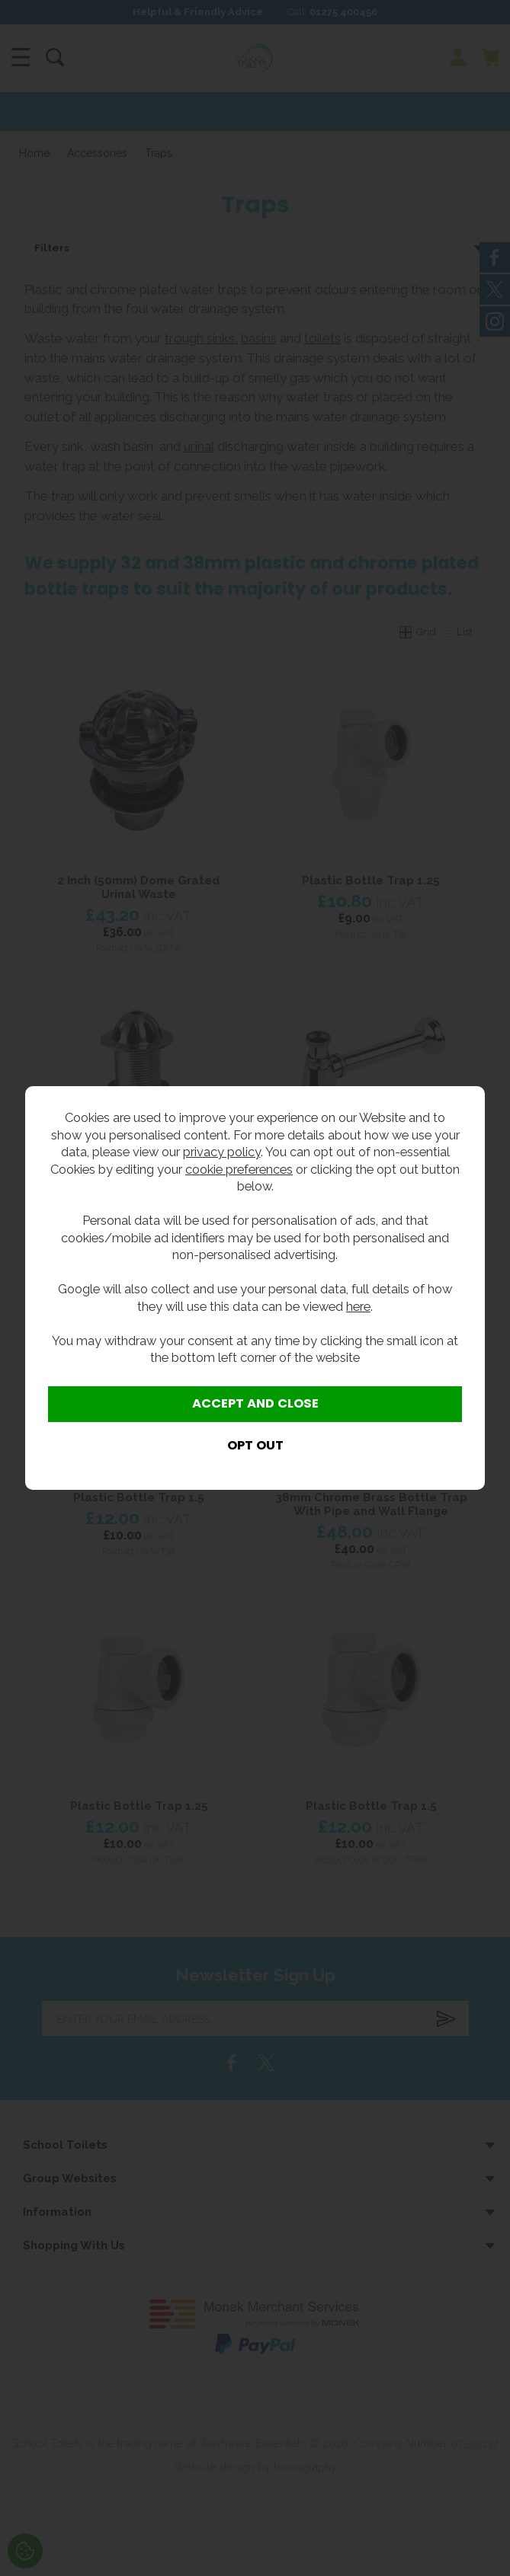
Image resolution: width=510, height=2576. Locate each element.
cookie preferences (239, 1169)
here (358, 1306)
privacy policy (222, 1151)
